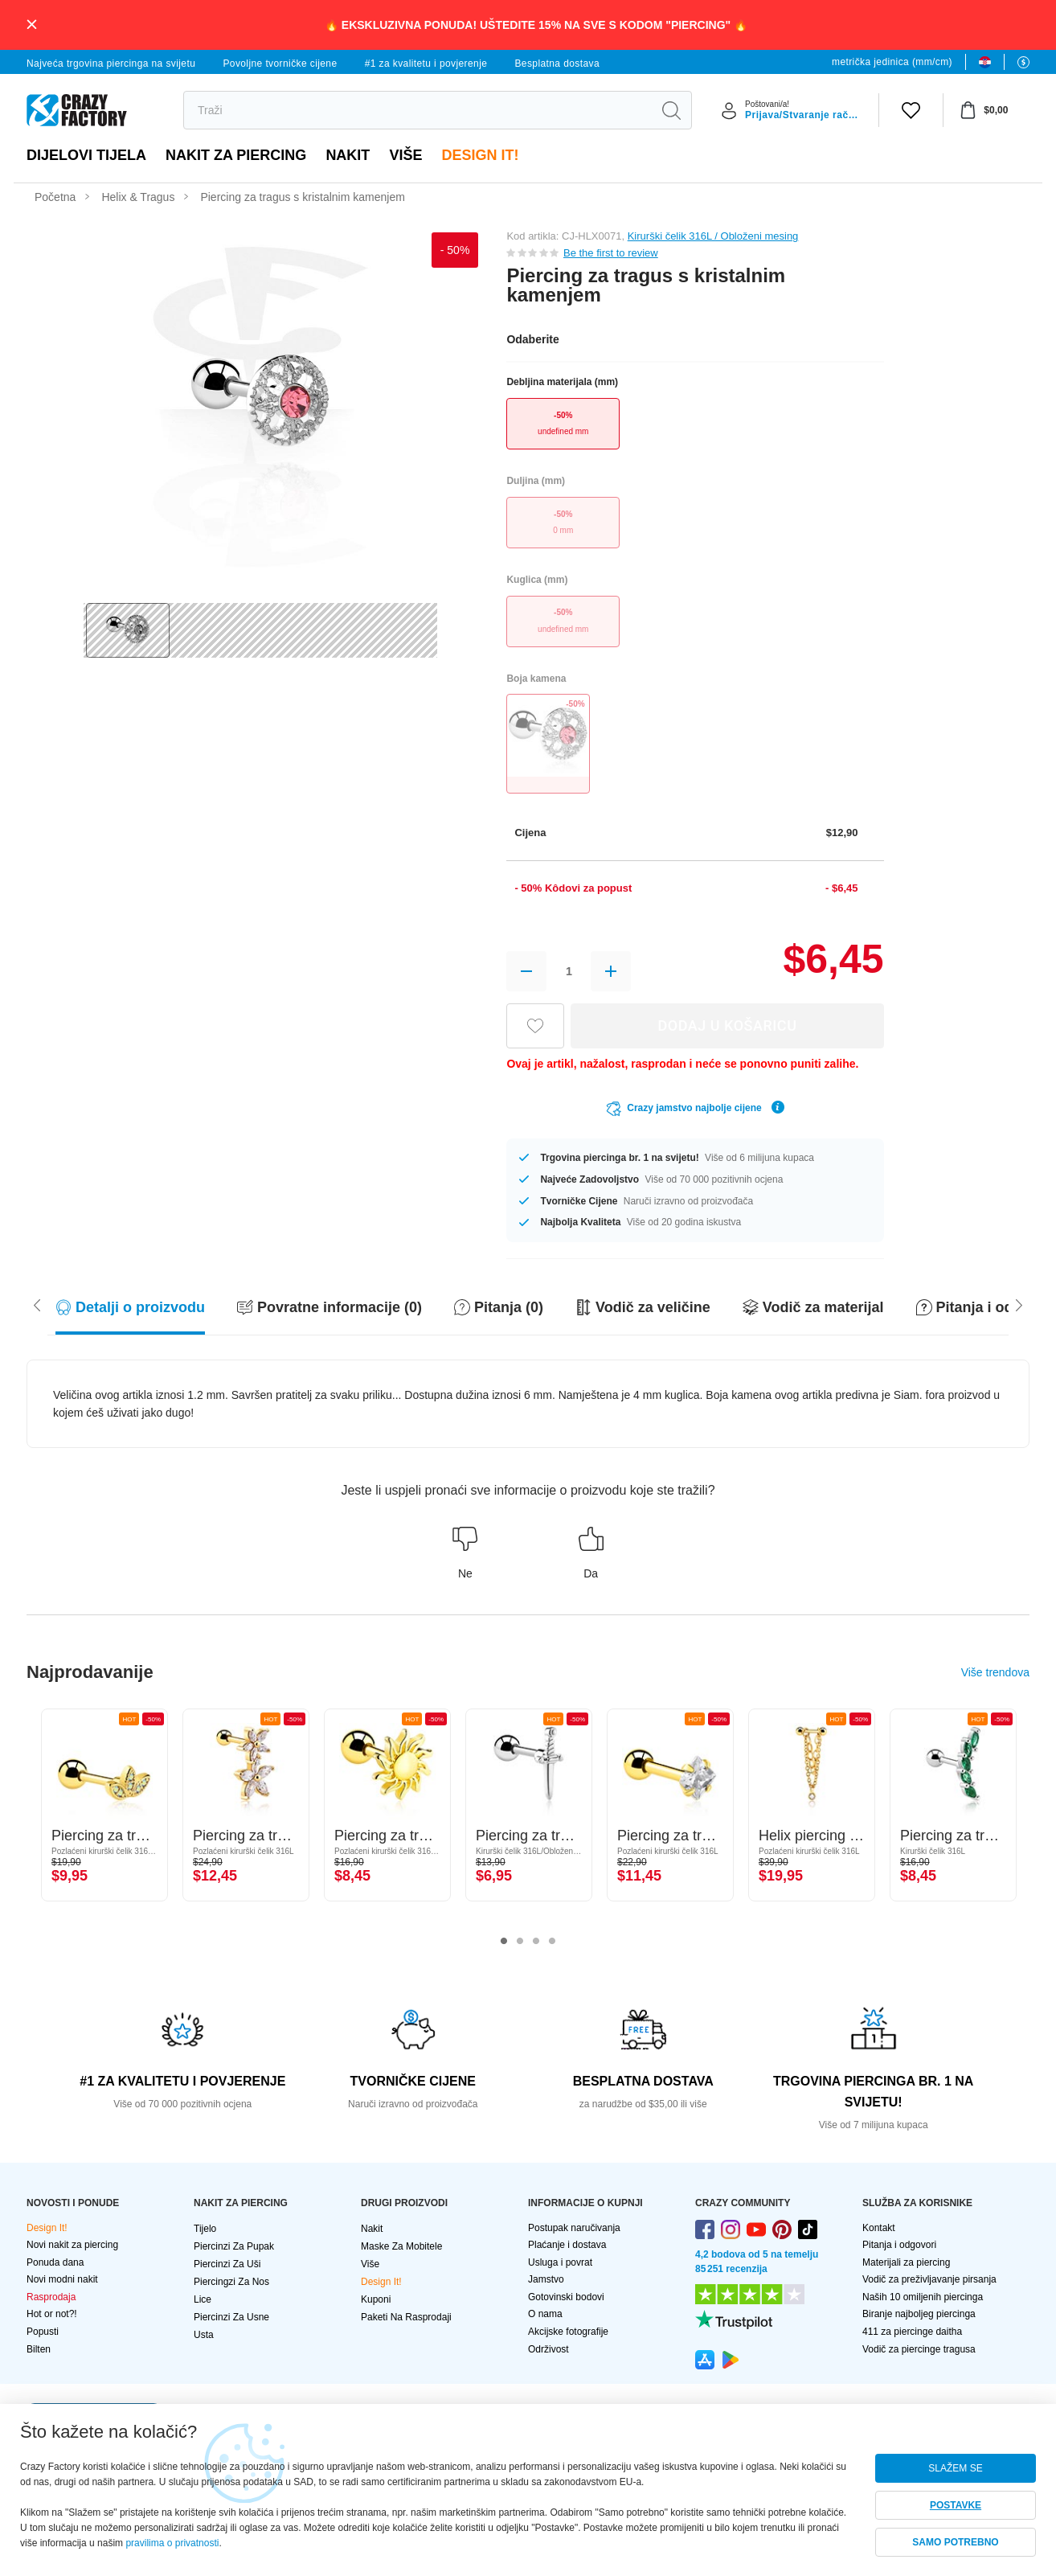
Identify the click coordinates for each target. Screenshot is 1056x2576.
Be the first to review (610, 253)
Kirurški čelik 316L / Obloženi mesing (713, 236)
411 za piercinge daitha (912, 2331)
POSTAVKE (955, 2505)
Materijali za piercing (906, 2262)
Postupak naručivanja (574, 2227)
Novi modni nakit (62, 2279)
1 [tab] (504, 1942)
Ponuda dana (55, 2262)
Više (405, 155)
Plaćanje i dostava (567, 2244)
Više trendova (995, 1672)
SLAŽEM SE (955, 2468)
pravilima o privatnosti (172, 2543)
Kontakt (878, 2227)
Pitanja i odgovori (899, 2244)
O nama (545, 2314)
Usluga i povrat (560, 2262)
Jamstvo (546, 2279)
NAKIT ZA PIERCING (236, 155)
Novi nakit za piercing (72, 2244)
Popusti (43, 2331)
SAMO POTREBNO (955, 2542)
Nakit (347, 155)
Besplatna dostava (557, 63)
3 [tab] (536, 1942)
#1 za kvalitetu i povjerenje (426, 63)
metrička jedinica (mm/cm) (892, 62)
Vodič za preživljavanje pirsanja (929, 2279)
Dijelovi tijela (86, 155)
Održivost (548, 2349)
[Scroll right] (37, 1304)
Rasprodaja (51, 2297)
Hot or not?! (52, 2314)
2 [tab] (520, 1942)
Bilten (39, 2349)
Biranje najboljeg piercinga (919, 2314)
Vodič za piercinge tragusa (919, 2349)
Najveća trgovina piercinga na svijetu (111, 63)
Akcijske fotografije (568, 2331)
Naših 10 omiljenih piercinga (922, 2297)
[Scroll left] (1019, 1304)
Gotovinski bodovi (566, 2297)
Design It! (479, 155)
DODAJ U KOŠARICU (727, 1025)
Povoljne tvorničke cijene (280, 63)
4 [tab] (552, 1942)
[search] (417, 110)
